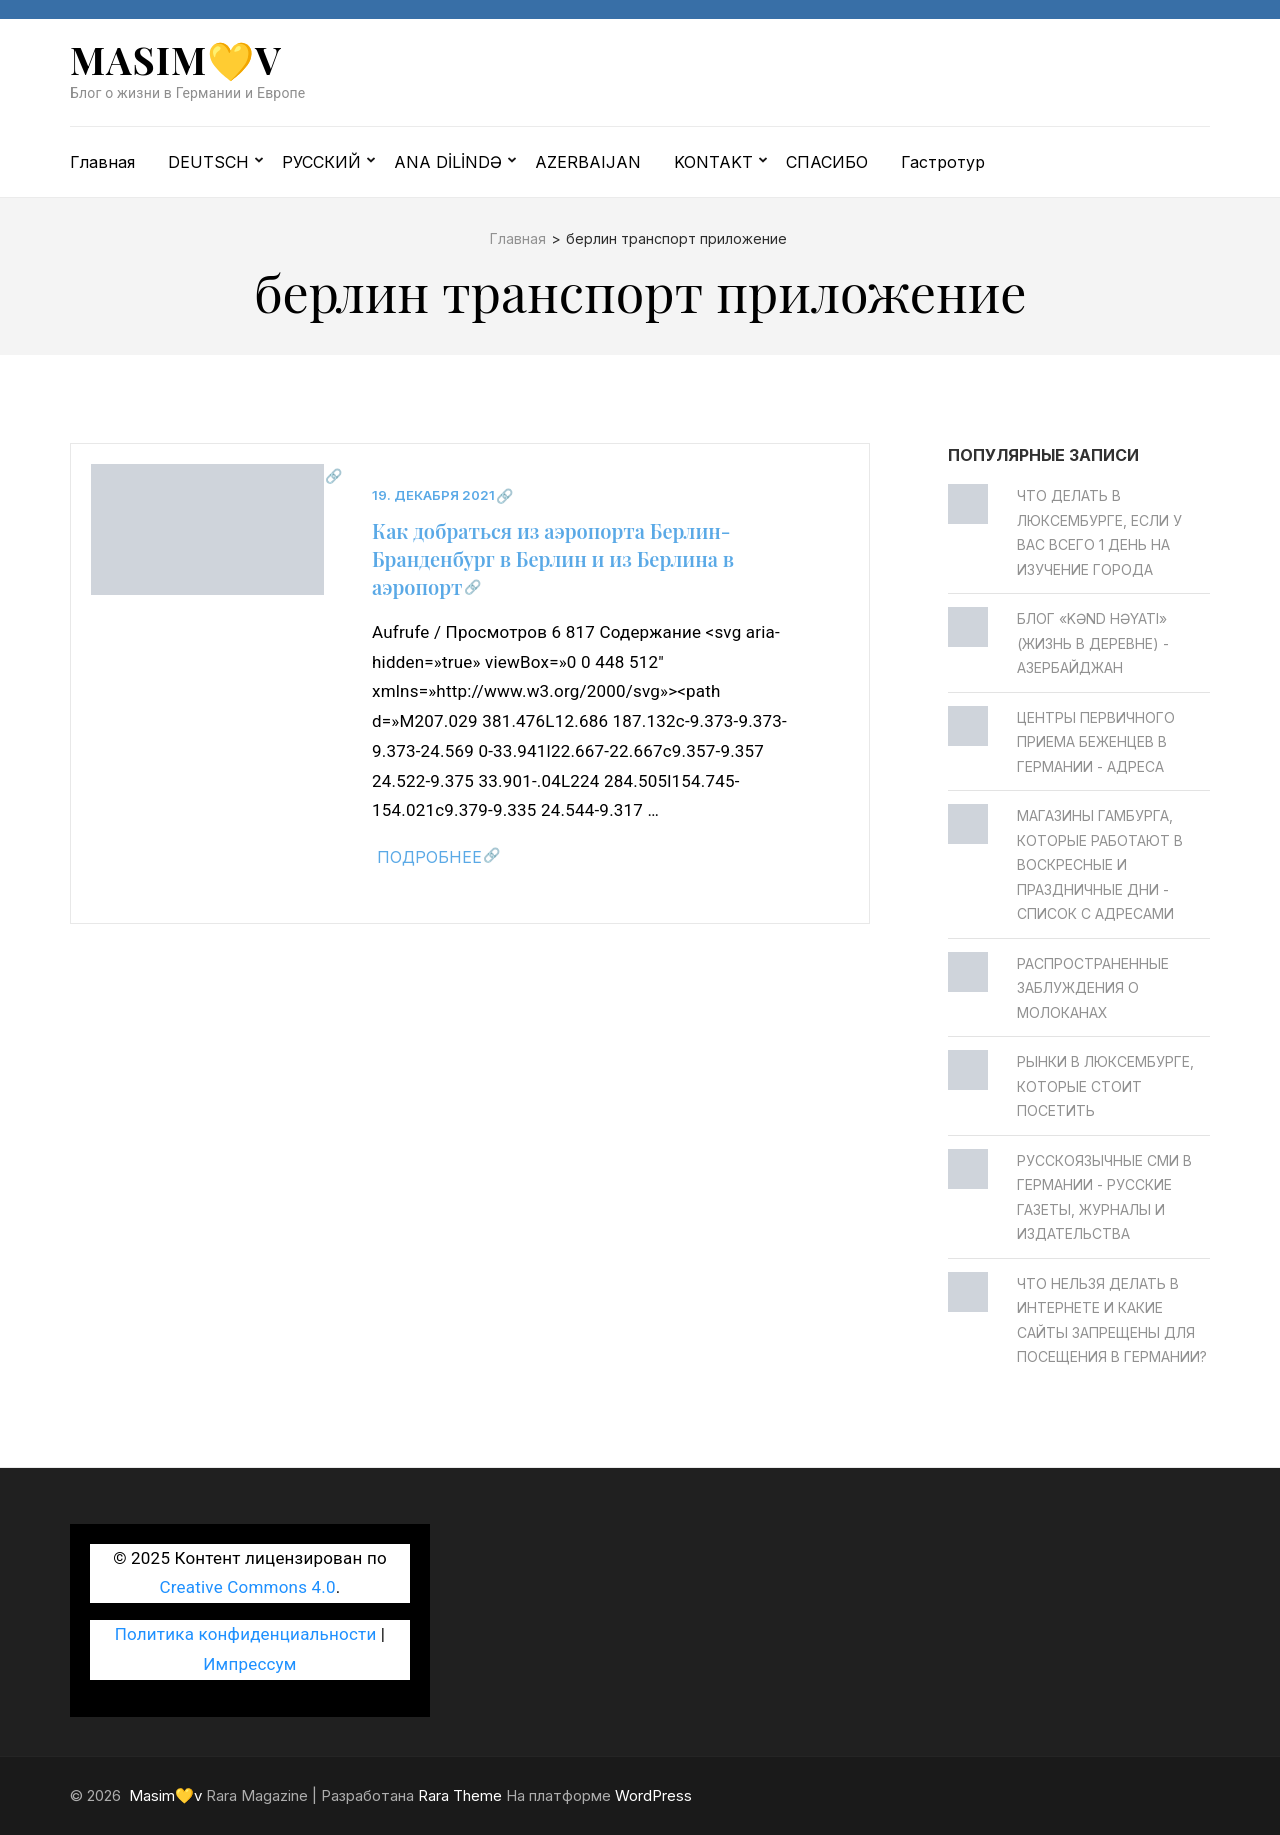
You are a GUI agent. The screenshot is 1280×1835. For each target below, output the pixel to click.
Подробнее (429, 857)
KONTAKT (713, 162)
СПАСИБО (827, 162)
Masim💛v (176, 59)
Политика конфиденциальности (246, 1634)
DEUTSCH (208, 162)
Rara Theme (460, 1795)
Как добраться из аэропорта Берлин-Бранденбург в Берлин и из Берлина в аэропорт (553, 558)
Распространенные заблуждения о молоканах (1093, 988)
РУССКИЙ (321, 162)
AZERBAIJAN (588, 162)
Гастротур (943, 162)
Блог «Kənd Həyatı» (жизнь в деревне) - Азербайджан (1093, 643)
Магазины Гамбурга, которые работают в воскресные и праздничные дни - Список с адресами (1100, 864)
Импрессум (249, 1664)
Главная (102, 162)
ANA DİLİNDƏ (448, 162)
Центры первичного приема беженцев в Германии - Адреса (1096, 742)
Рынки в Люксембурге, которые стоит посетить (1105, 1086)
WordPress (653, 1795)
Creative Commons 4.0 (248, 1587)
